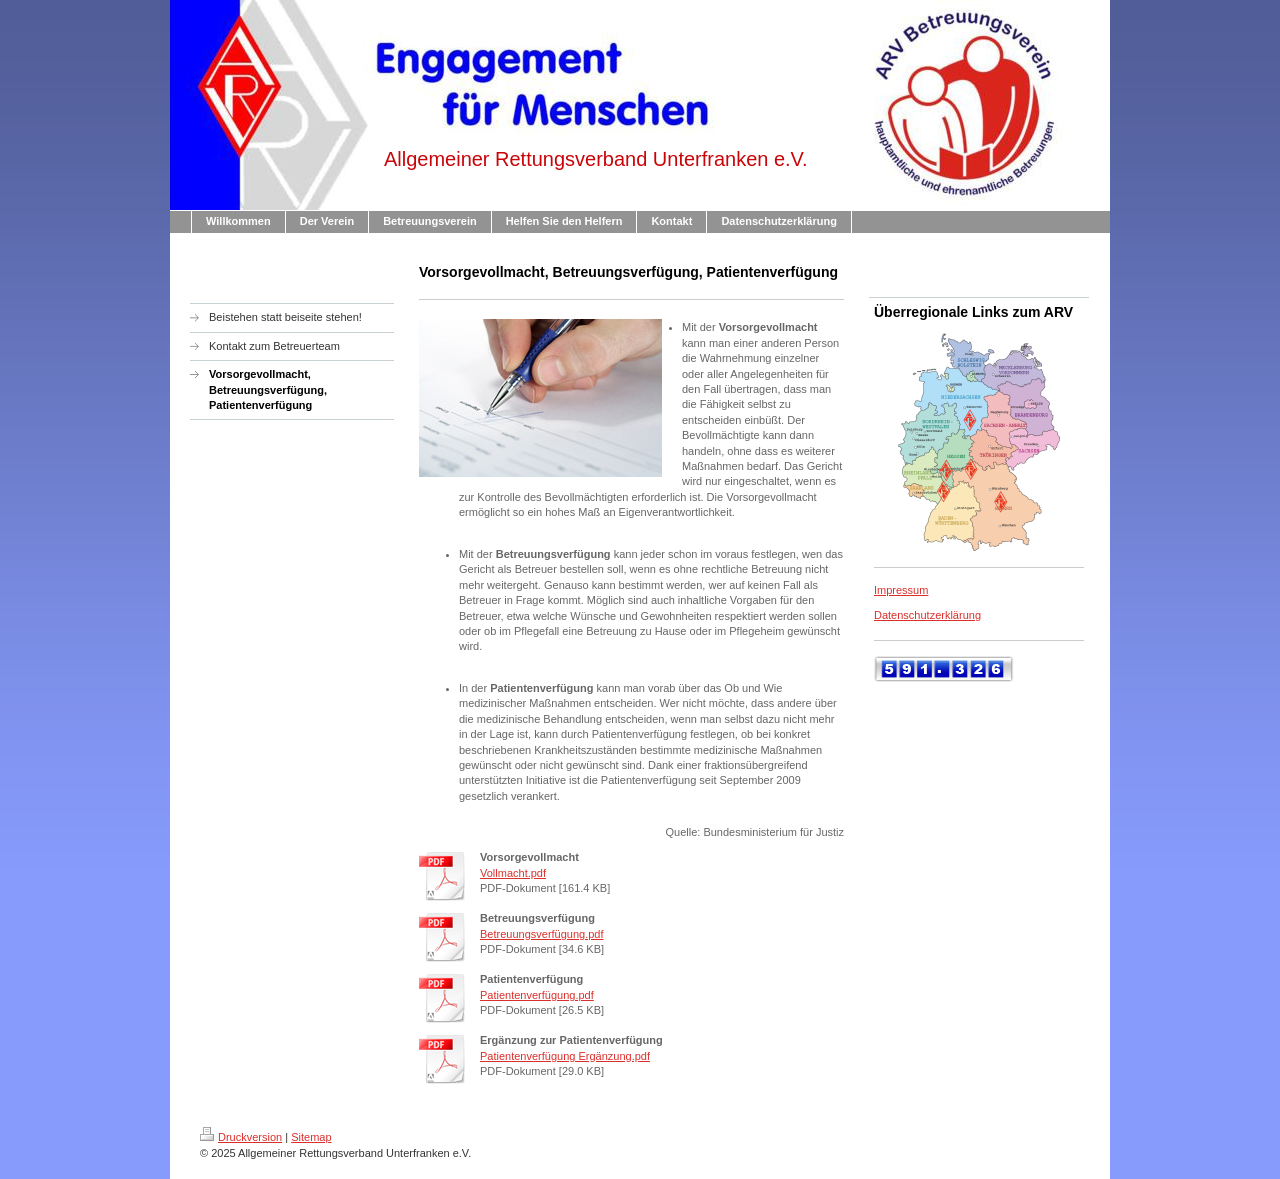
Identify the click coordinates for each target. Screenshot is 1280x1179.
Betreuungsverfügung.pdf (542, 934)
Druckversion (241, 1137)
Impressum (901, 590)
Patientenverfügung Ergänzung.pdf (565, 1056)
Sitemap (311, 1137)
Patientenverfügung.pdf (537, 995)
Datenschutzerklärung (927, 615)
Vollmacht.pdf (513, 873)
